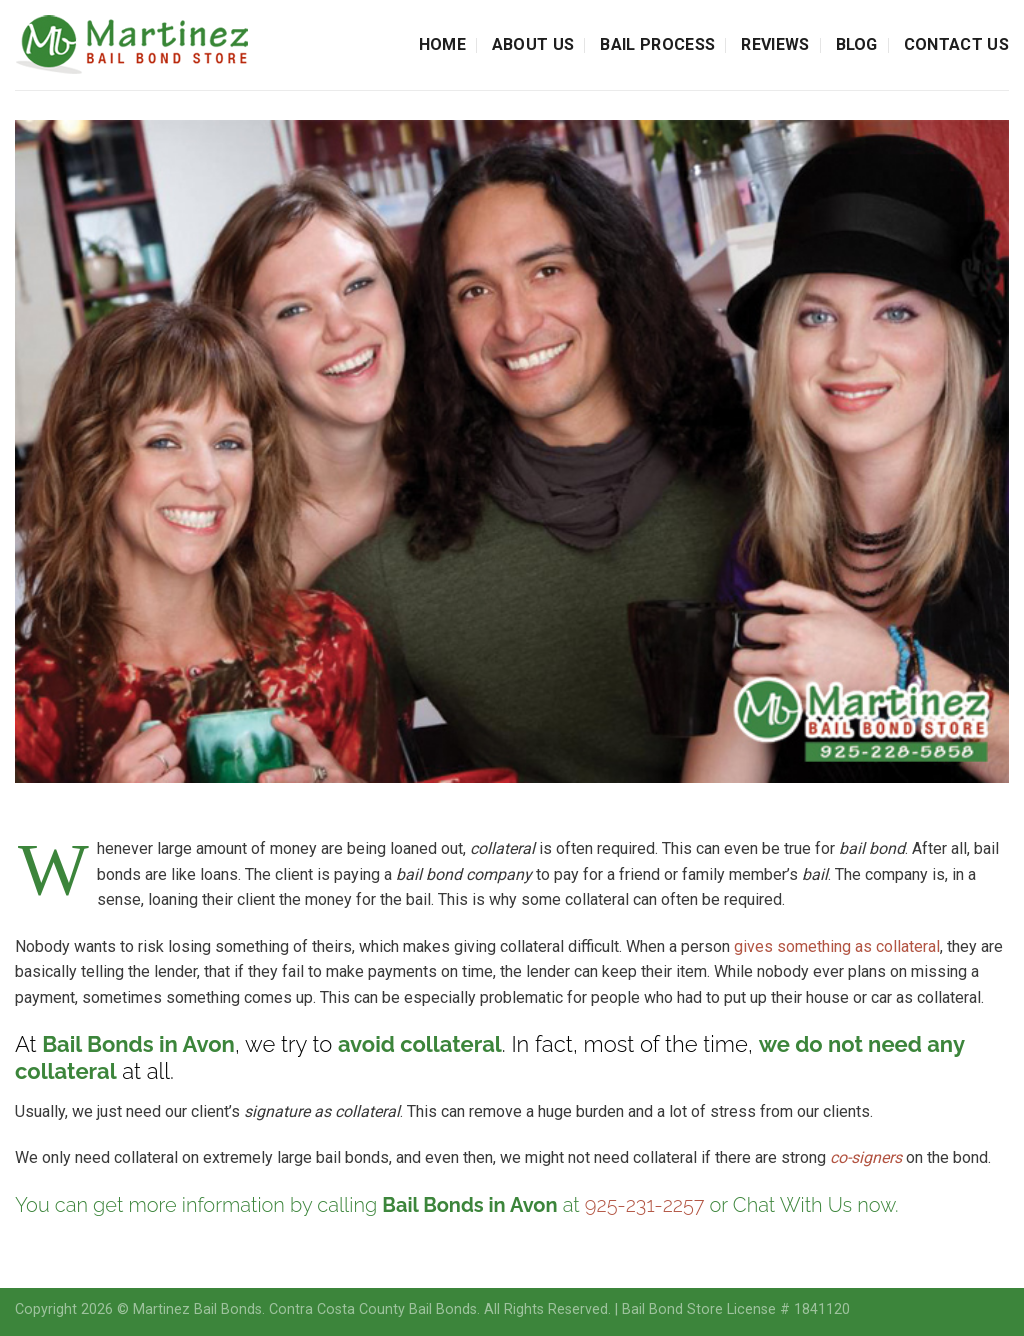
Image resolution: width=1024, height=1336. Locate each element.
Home (442, 44)
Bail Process (657, 44)
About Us (533, 44)
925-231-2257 (645, 1205)
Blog (857, 44)
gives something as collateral (837, 946)
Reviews (775, 44)
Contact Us (956, 44)
